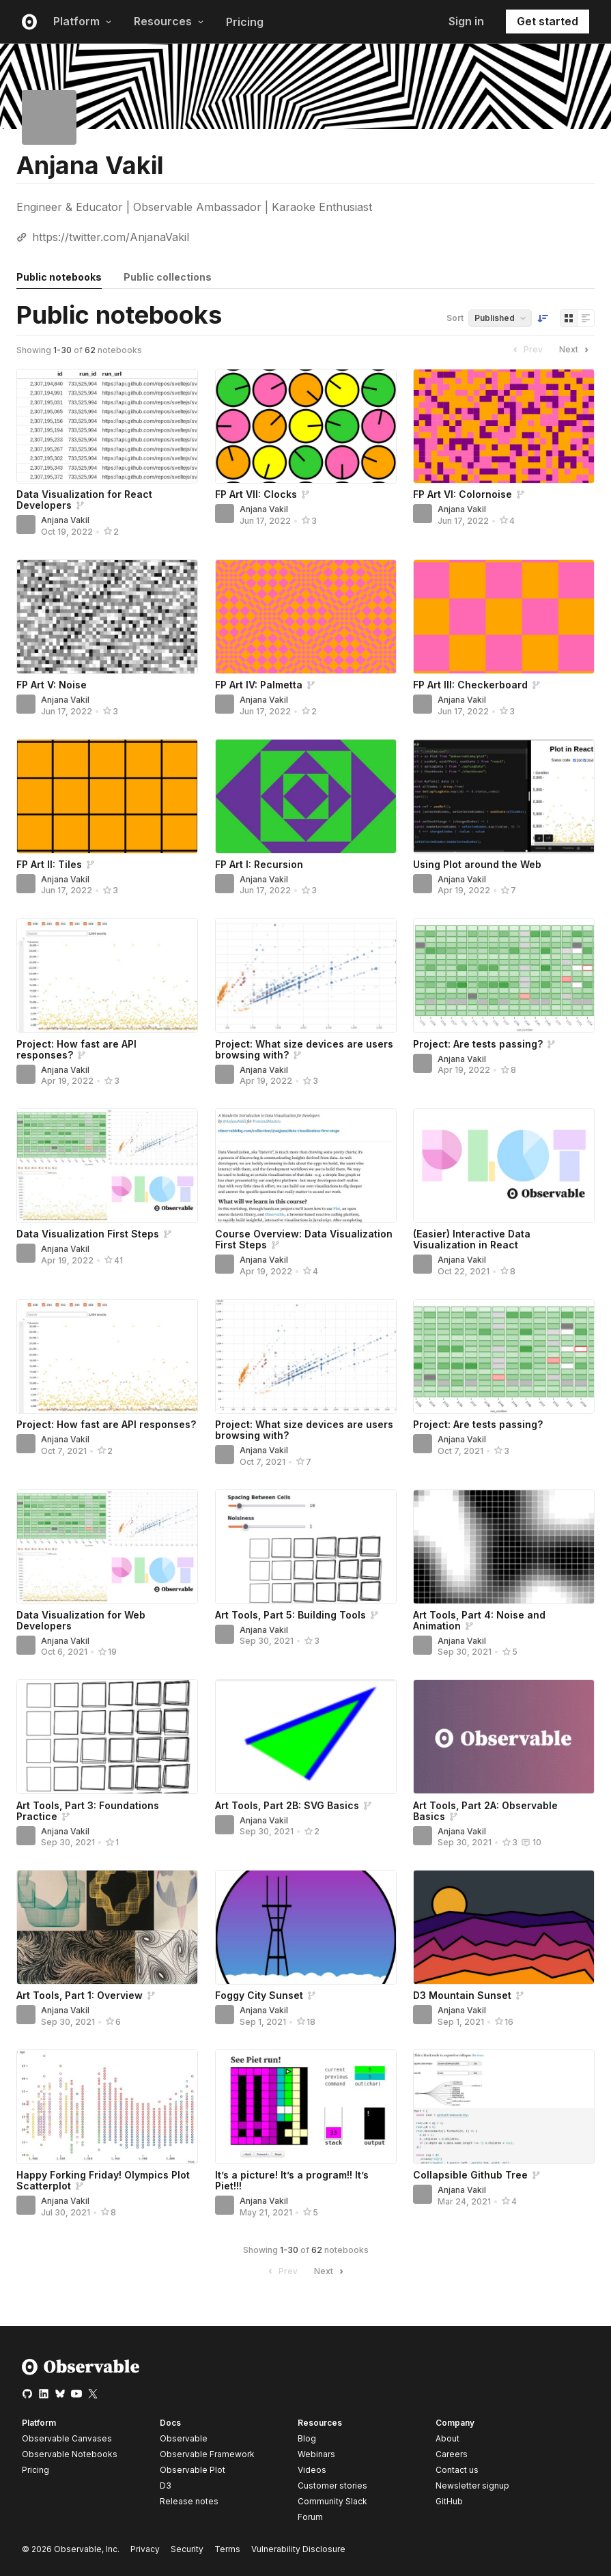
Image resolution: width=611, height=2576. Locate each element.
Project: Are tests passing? (478, 1044)
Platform (82, 21)
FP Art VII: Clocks (256, 494)
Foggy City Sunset (259, 1995)
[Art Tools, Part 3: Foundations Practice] (107, 1736)
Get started (547, 21)
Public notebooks (59, 277)
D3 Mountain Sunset (462, 1995)
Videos (312, 2470)
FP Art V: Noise (51, 684)
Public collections (168, 277)
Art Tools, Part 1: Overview (79, 1995)
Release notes (189, 2501)
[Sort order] (542, 318)
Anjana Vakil (65, 520)
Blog (307, 2438)
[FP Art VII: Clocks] (306, 426)
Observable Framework (207, 2454)
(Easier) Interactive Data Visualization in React (471, 1239)
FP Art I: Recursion (259, 864)
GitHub (449, 2501)
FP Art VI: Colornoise (462, 494)
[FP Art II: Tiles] (107, 796)
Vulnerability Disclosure (298, 2549)
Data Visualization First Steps (87, 1234)
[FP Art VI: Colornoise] (504, 426)
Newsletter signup (472, 2486)
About (447, 2438)
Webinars (316, 2454)
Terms (227, 2549)
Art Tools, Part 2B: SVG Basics (287, 1805)
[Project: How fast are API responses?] (107, 975)
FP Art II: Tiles (49, 864)
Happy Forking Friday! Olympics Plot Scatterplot (103, 2180)
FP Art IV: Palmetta (258, 684)
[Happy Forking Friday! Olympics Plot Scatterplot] (107, 2106)
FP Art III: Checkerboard (470, 684)
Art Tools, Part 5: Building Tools (290, 1615)
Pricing (245, 22)
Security (187, 2549)
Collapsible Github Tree (470, 2175)
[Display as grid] (568, 318)
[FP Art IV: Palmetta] (306, 616)
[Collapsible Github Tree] (504, 2106)
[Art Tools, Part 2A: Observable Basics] (504, 1736)
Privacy (145, 2549)
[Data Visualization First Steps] (107, 1165)
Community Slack (332, 2501)
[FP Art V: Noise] (107, 616)
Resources (169, 21)
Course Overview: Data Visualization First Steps (304, 1239)
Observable (184, 2438)
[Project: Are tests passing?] (504, 975)
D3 (165, 2485)
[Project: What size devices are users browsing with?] (306, 975)
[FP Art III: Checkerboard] (504, 616)
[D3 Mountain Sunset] (504, 1927)
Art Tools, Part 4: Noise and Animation (479, 1620)
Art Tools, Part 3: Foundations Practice (87, 1811)
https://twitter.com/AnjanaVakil (110, 237)
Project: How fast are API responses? (106, 1424)
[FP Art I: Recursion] (306, 796)
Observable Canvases (67, 2438)
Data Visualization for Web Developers (80, 1620)
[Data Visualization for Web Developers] (107, 1546)
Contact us (457, 2470)
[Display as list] (586, 318)
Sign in (466, 21)
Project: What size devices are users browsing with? (304, 1049)
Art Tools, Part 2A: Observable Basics (485, 1811)
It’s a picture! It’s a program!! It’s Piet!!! (292, 2180)
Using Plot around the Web (477, 864)
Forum (310, 2517)
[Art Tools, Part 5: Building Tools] (306, 1546)
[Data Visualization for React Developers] (107, 426)
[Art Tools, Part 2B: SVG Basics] (306, 1736)
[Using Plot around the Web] (504, 796)
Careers (452, 2454)
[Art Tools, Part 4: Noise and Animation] (504, 1546)
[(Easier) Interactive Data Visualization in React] (504, 1165)
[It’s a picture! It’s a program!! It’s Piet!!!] (306, 2106)
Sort (455, 318)
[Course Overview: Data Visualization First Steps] (306, 1165)
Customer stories (332, 2485)
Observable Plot (192, 2470)
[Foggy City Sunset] (306, 1927)
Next (575, 349)
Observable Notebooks (69, 2454)
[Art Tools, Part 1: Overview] (107, 1927)
